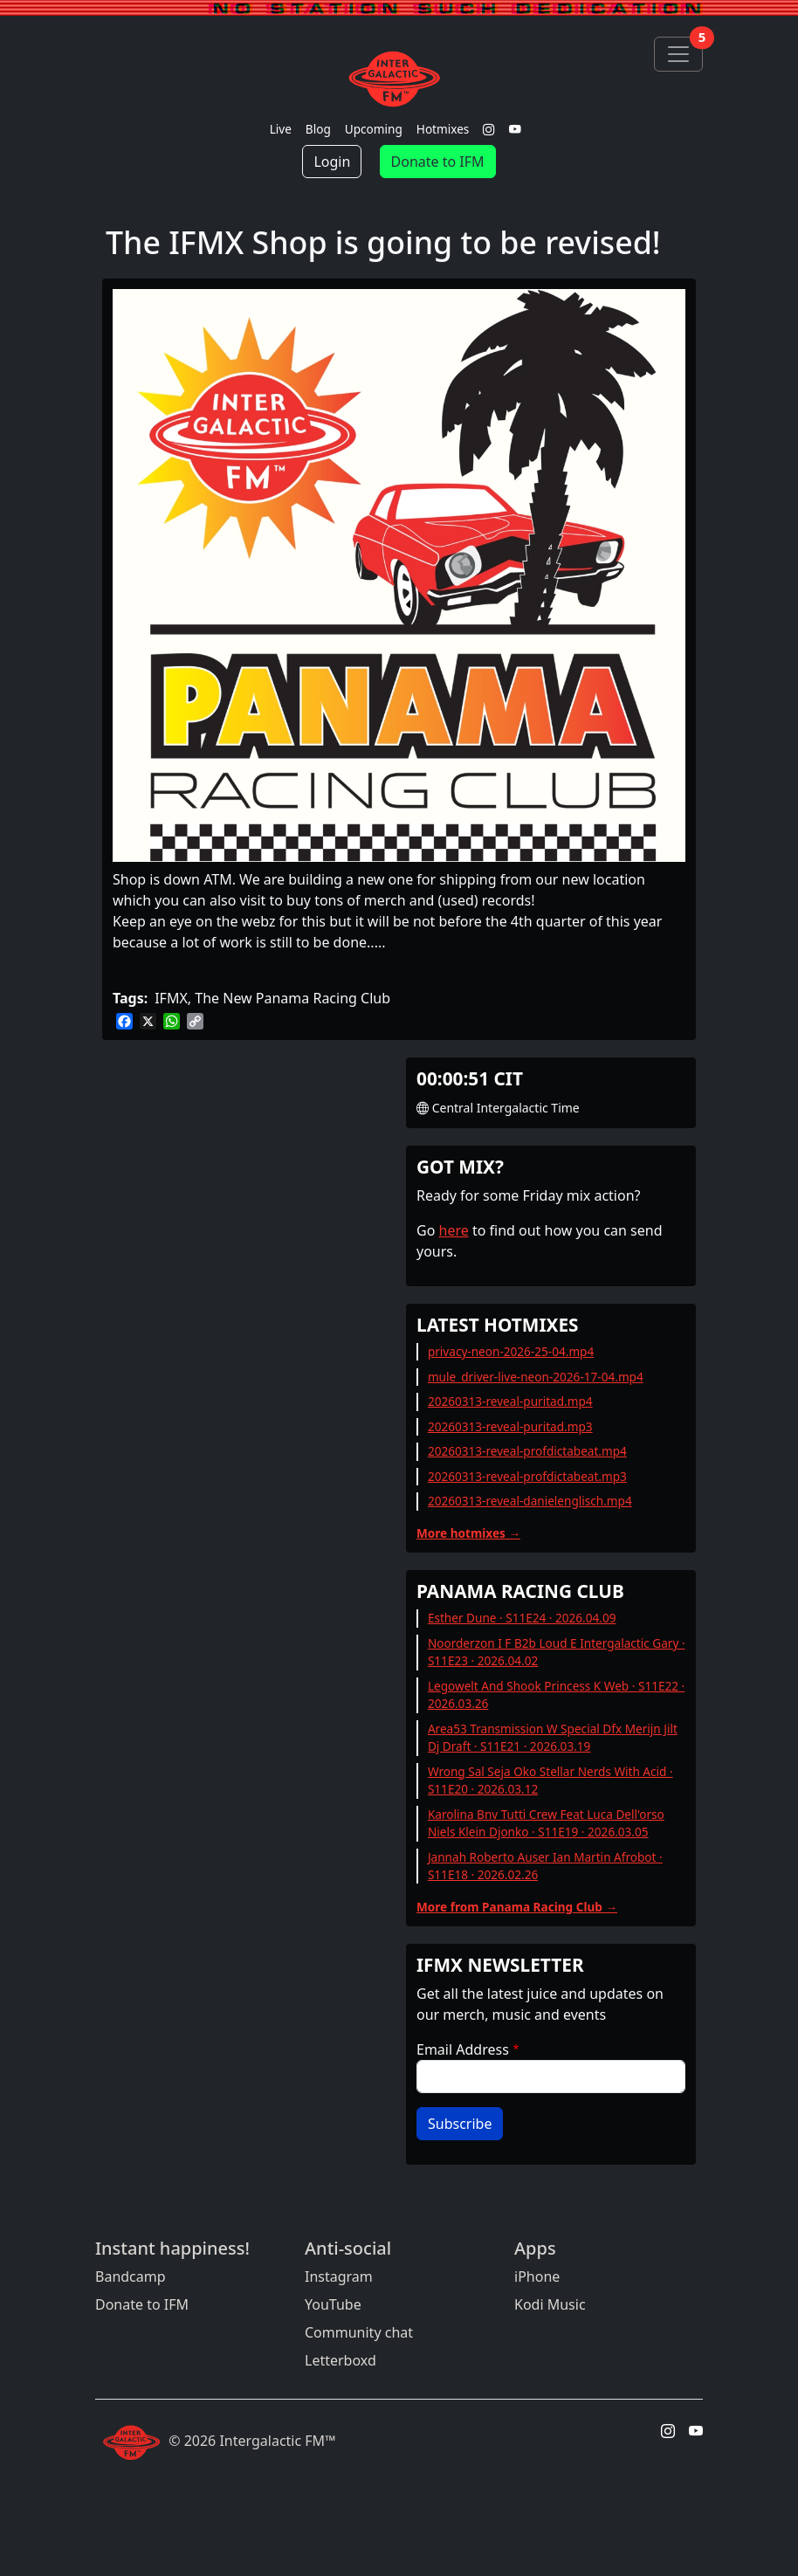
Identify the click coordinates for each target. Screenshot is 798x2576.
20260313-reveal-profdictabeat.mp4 (527, 1451)
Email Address (462, 2049)
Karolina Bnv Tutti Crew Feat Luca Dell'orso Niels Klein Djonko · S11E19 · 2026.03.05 (546, 1823)
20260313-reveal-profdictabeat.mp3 (527, 1476)
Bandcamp (130, 2276)
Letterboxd (340, 2360)
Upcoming (373, 129)
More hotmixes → (468, 1533)
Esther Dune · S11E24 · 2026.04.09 (522, 1617)
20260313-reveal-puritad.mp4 (510, 1401)
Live (281, 129)
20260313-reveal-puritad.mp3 (510, 1426)
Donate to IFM (438, 161)
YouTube (333, 2304)
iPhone (537, 2276)
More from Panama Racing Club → (516, 1906)
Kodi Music (550, 2304)
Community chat (359, 2332)
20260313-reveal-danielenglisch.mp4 (530, 1500)
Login (331, 161)
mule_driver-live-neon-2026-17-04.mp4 (535, 1376)
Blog (318, 129)
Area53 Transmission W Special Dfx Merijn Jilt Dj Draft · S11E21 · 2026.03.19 (553, 1737)
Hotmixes (443, 129)
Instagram (339, 2276)
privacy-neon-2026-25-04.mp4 (511, 1351)
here (454, 1230)
